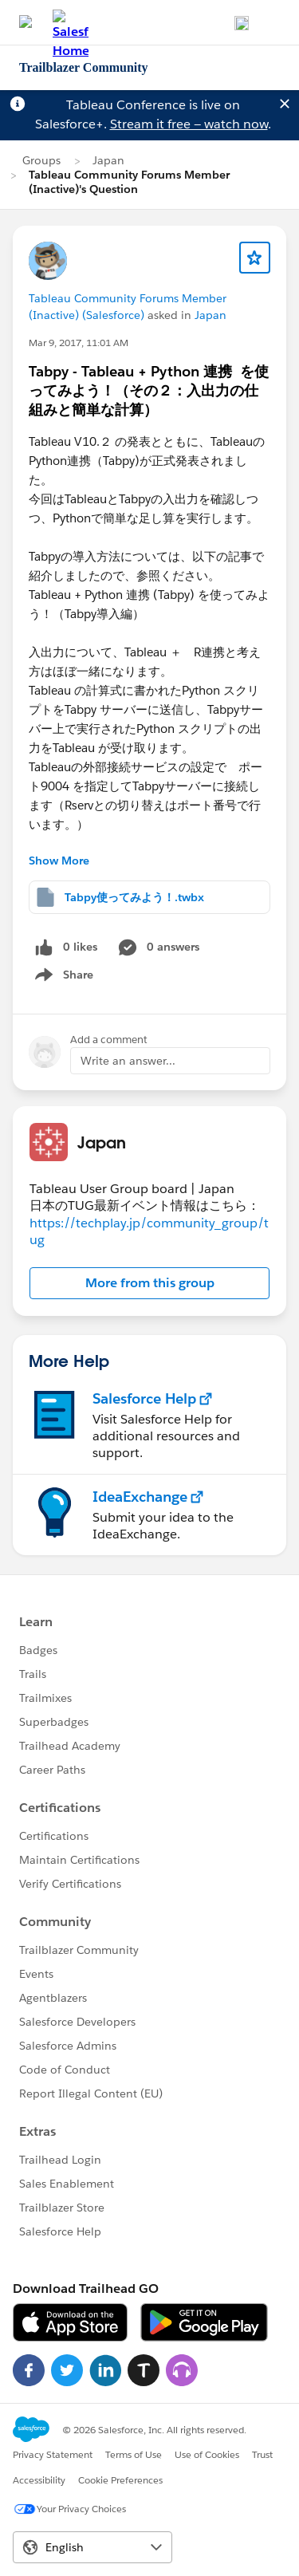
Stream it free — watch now (189, 124)
